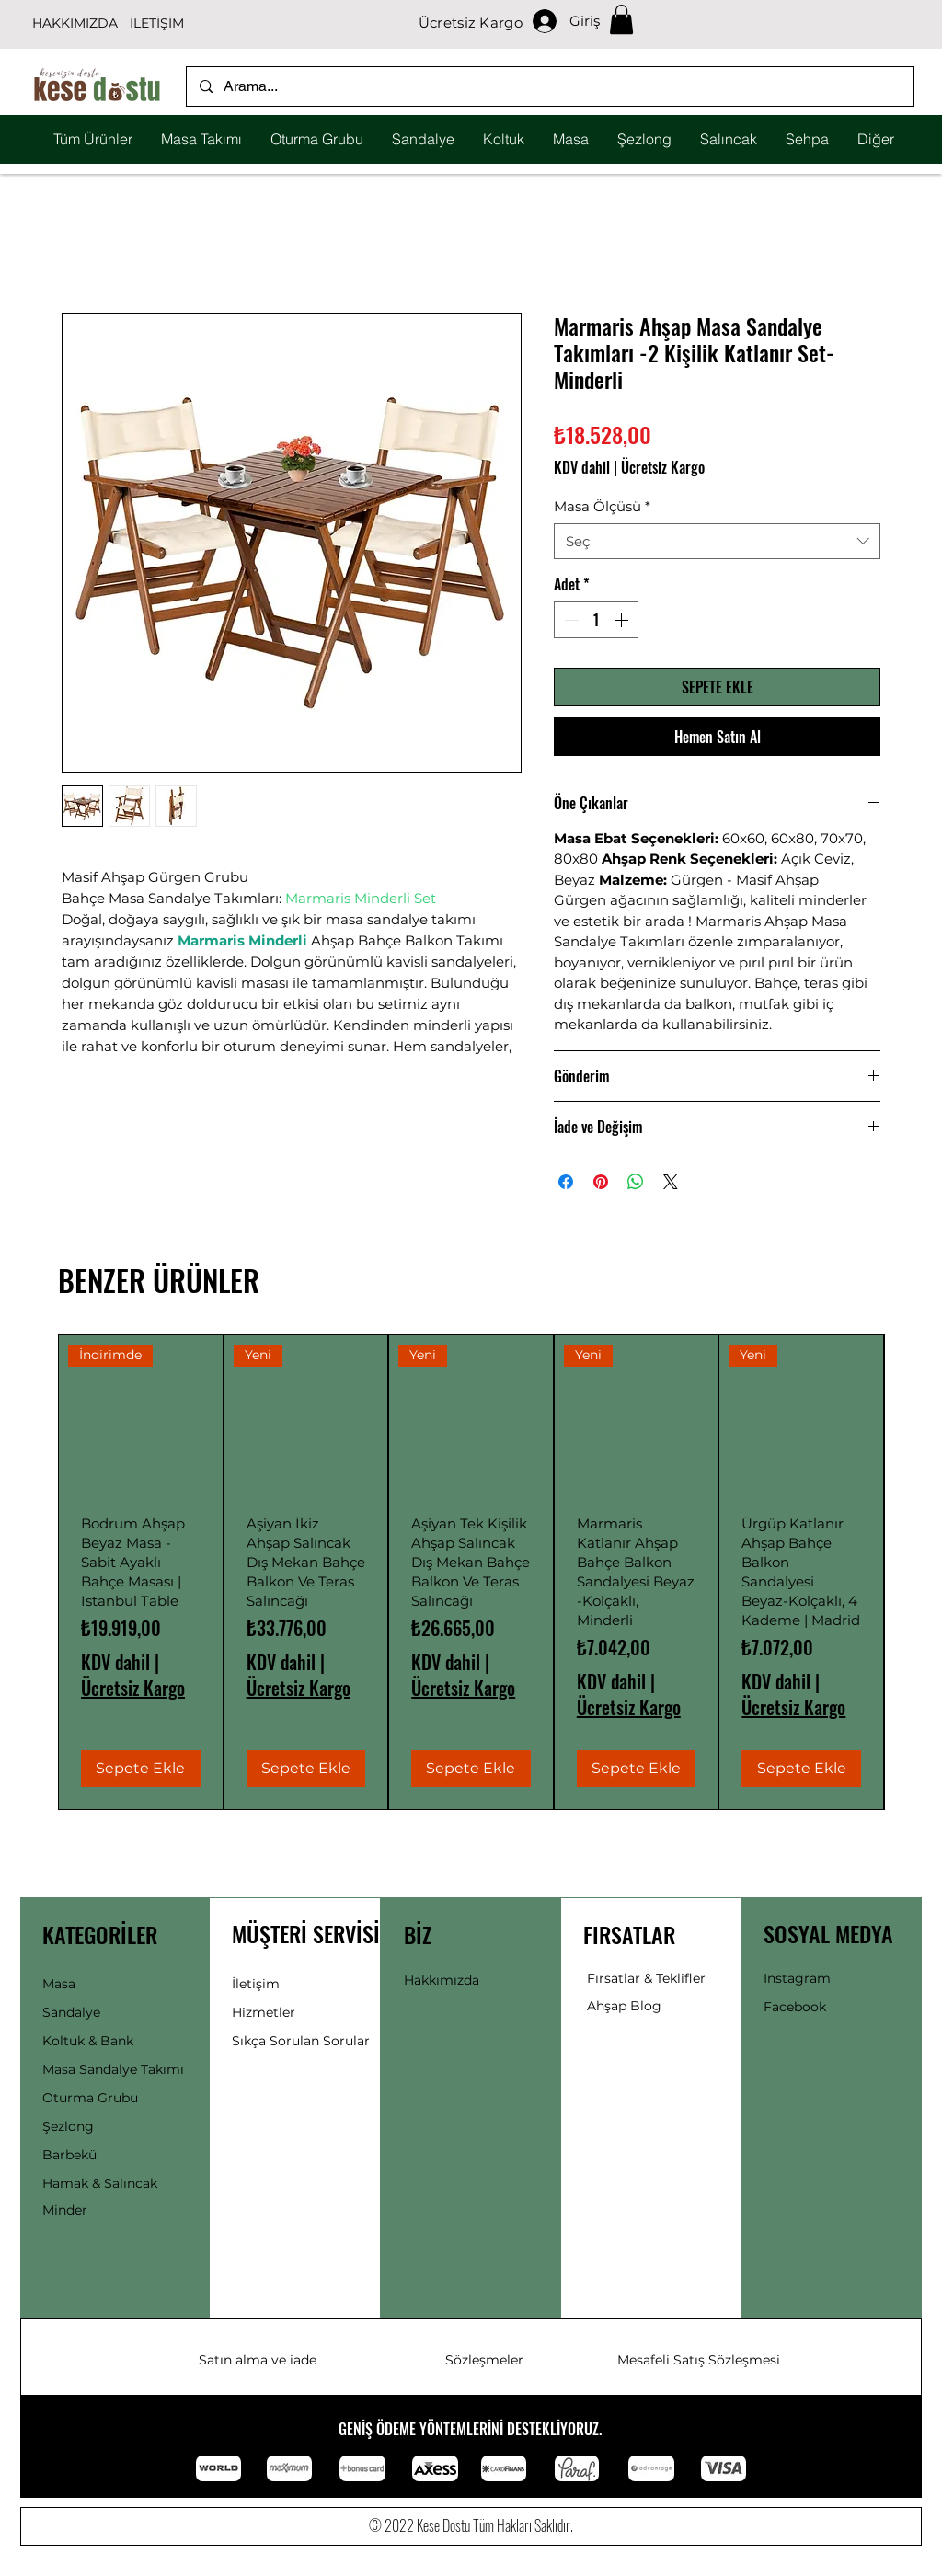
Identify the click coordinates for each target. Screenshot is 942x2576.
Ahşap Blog (624, 2006)
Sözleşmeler (484, 2360)
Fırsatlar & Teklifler (646, 1978)
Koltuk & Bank (87, 2040)
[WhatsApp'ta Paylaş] (636, 1182)
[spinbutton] (596, 619)
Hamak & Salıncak (99, 2183)
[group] (471, 1572)
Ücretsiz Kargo (663, 467)
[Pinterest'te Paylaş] (601, 1182)
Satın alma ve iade (257, 2360)
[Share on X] (671, 1182)
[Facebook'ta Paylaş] (566, 1182)
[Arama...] (549, 86)
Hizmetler (263, 2012)
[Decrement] (569, 619)
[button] (621, 19)
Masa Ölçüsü (602, 506)
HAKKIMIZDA (75, 23)
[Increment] (623, 619)
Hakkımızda (441, 1980)
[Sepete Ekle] (141, 1768)
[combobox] (717, 541)
